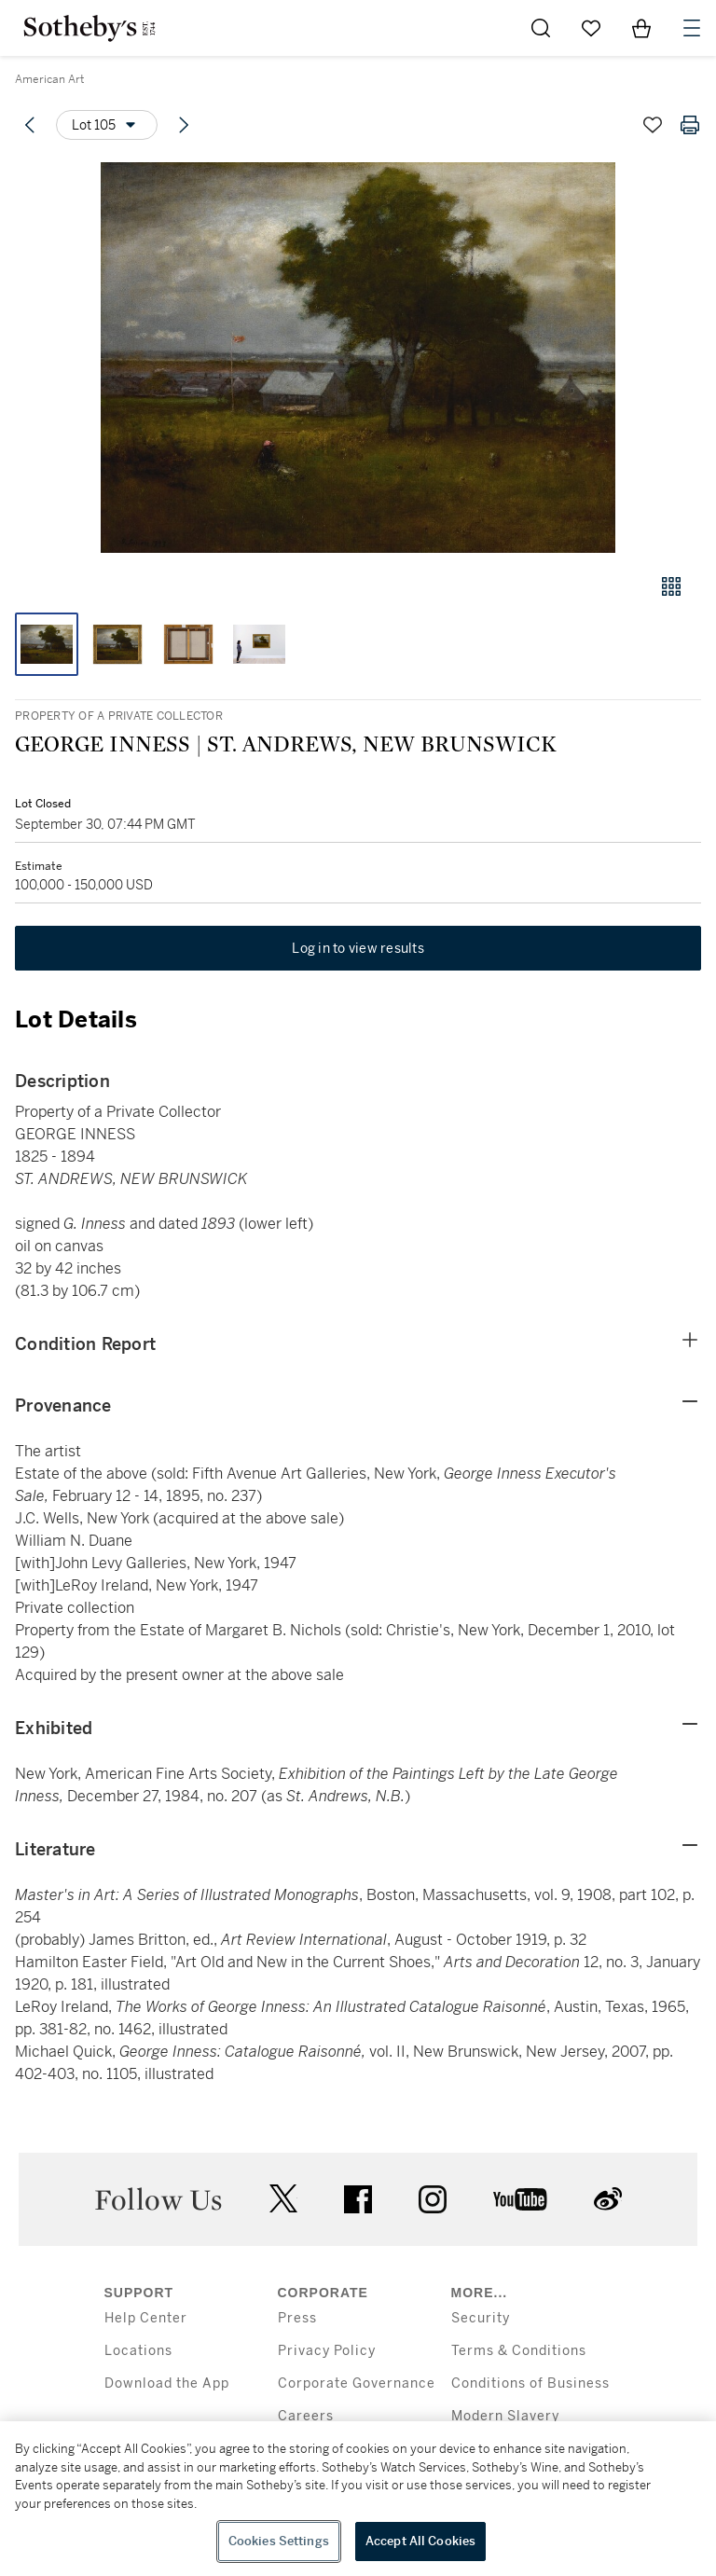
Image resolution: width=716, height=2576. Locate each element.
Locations (138, 2351)
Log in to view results (358, 948)
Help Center (145, 2318)
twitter (283, 2198)
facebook (358, 2199)
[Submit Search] (540, 28)
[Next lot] (183, 125)
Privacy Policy (327, 2351)
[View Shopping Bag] (641, 28)
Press (297, 2318)
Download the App (166, 2383)
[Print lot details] (690, 125)
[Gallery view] (671, 586)
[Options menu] (107, 125)
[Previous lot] (29, 125)
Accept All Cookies (420, 2541)
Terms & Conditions (518, 2351)
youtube (520, 2199)
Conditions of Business (530, 2383)
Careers (306, 2416)
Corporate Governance (356, 2383)
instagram (433, 2199)
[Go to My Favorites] (591, 28)
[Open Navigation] (691, 28)
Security (480, 2318)
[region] (358, 2498)
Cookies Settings (278, 2541)
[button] (358, 357)
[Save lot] (653, 125)
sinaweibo (608, 2199)
